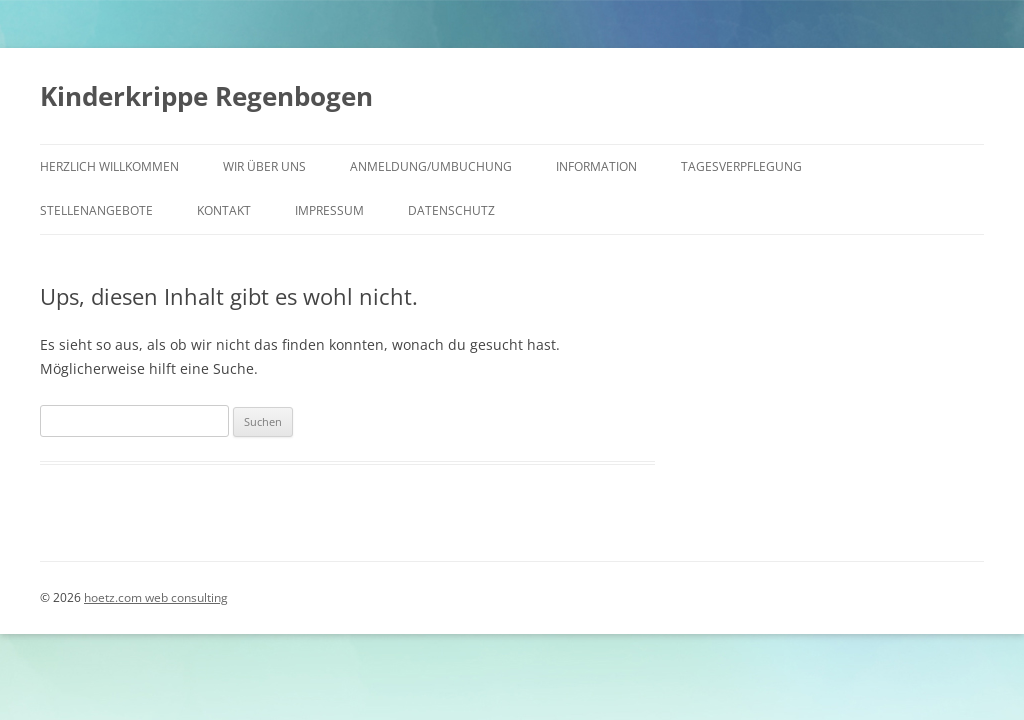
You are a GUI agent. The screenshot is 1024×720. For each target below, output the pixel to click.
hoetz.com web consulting (156, 597)
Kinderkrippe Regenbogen (206, 96)
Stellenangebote (96, 210)
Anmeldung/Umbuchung (431, 166)
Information (596, 166)
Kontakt (224, 210)
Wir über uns (264, 166)
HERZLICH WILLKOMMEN (109, 166)
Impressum (329, 210)
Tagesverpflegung (741, 166)
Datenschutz (451, 210)
